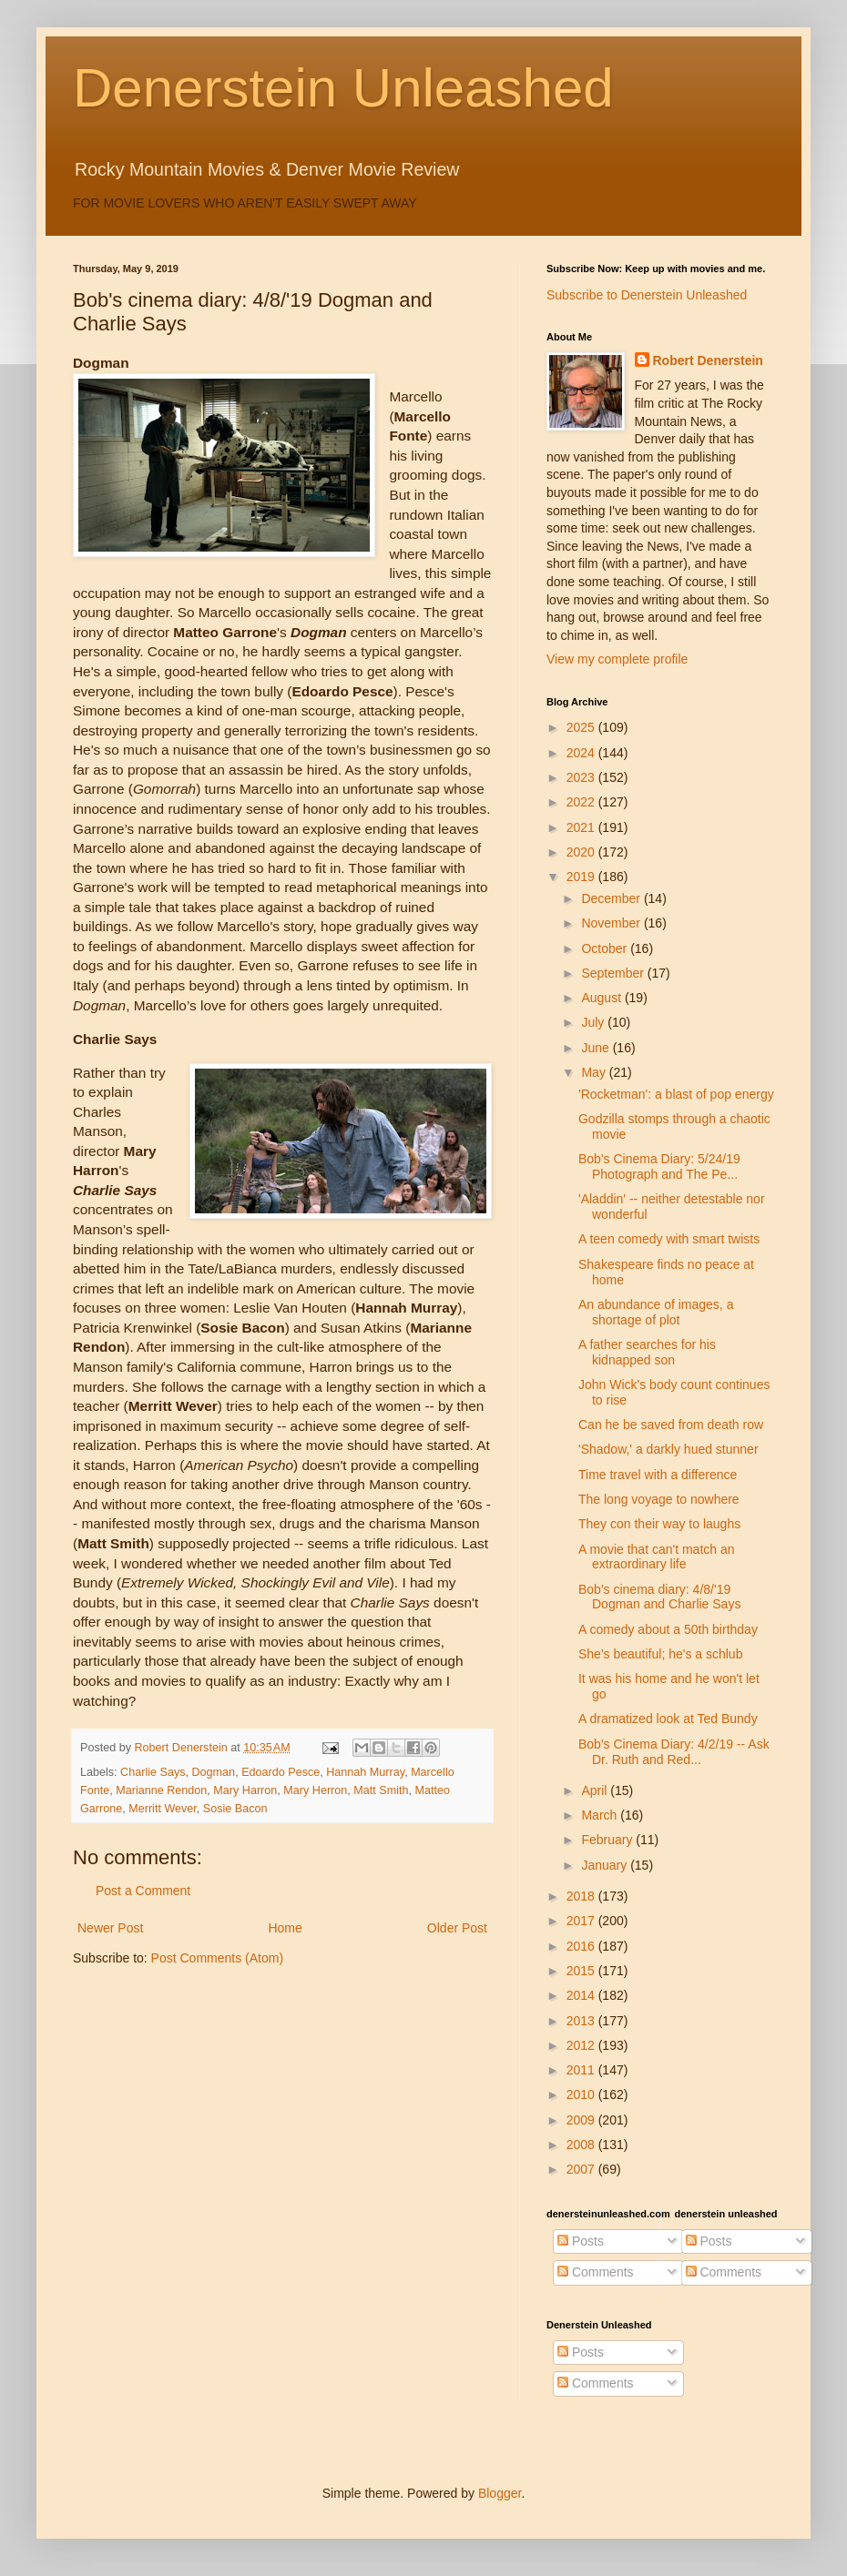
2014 (582, 1995)
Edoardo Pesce (280, 1772)
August (602, 997)
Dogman (214, 1772)
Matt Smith (380, 1790)
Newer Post (110, 1928)
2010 (582, 2094)
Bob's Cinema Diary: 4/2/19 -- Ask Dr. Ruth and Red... (674, 1752)
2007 (582, 2169)
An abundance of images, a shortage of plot (655, 1312)
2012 (582, 2045)
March (600, 1815)
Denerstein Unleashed (343, 87)
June (596, 1047)
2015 (582, 1970)
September (614, 973)
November (612, 923)
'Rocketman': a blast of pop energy (676, 1094)
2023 (582, 777)
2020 (582, 852)
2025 (582, 727)
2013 (582, 2020)
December (612, 898)
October (605, 948)
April (595, 1790)
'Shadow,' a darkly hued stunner (668, 1449)
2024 (582, 752)
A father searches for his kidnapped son (647, 1352)
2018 (582, 1896)
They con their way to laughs (659, 1523)
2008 (582, 2144)
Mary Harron (245, 1790)
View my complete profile (617, 659)
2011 (582, 2070)
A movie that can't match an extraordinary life (656, 1557)
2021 (582, 827)
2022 (582, 802)
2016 (582, 1946)
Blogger (499, 2493)
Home (284, 1928)
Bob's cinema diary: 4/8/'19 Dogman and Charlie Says (659, 1597)
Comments (595, 2272)
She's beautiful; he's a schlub (660, 1654)
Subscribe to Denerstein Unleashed (646, 295)
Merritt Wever (162, 1808)
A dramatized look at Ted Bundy (668, 1718)
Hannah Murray (365, 1772)
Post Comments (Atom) (217, 1958)
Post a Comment (143, 1890)
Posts (580, 2241)
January (605, 1865)
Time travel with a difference (657, 1474)
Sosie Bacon (235, 1808)
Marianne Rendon (161, 1790)
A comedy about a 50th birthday (668, 1629)
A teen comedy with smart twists (669, 1239)
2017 (582, 1920)
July (594, 1022)
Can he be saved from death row (670, 1424)
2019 (582, 876)
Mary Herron (315, 1790)
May (594, 1072)
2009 (582, 2120)
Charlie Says (152, 1772)
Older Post (457, 1928)
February (608, 1839)
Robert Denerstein (708, 360)
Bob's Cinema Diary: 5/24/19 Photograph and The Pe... (659, 1166)
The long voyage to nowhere (659, 1499)
